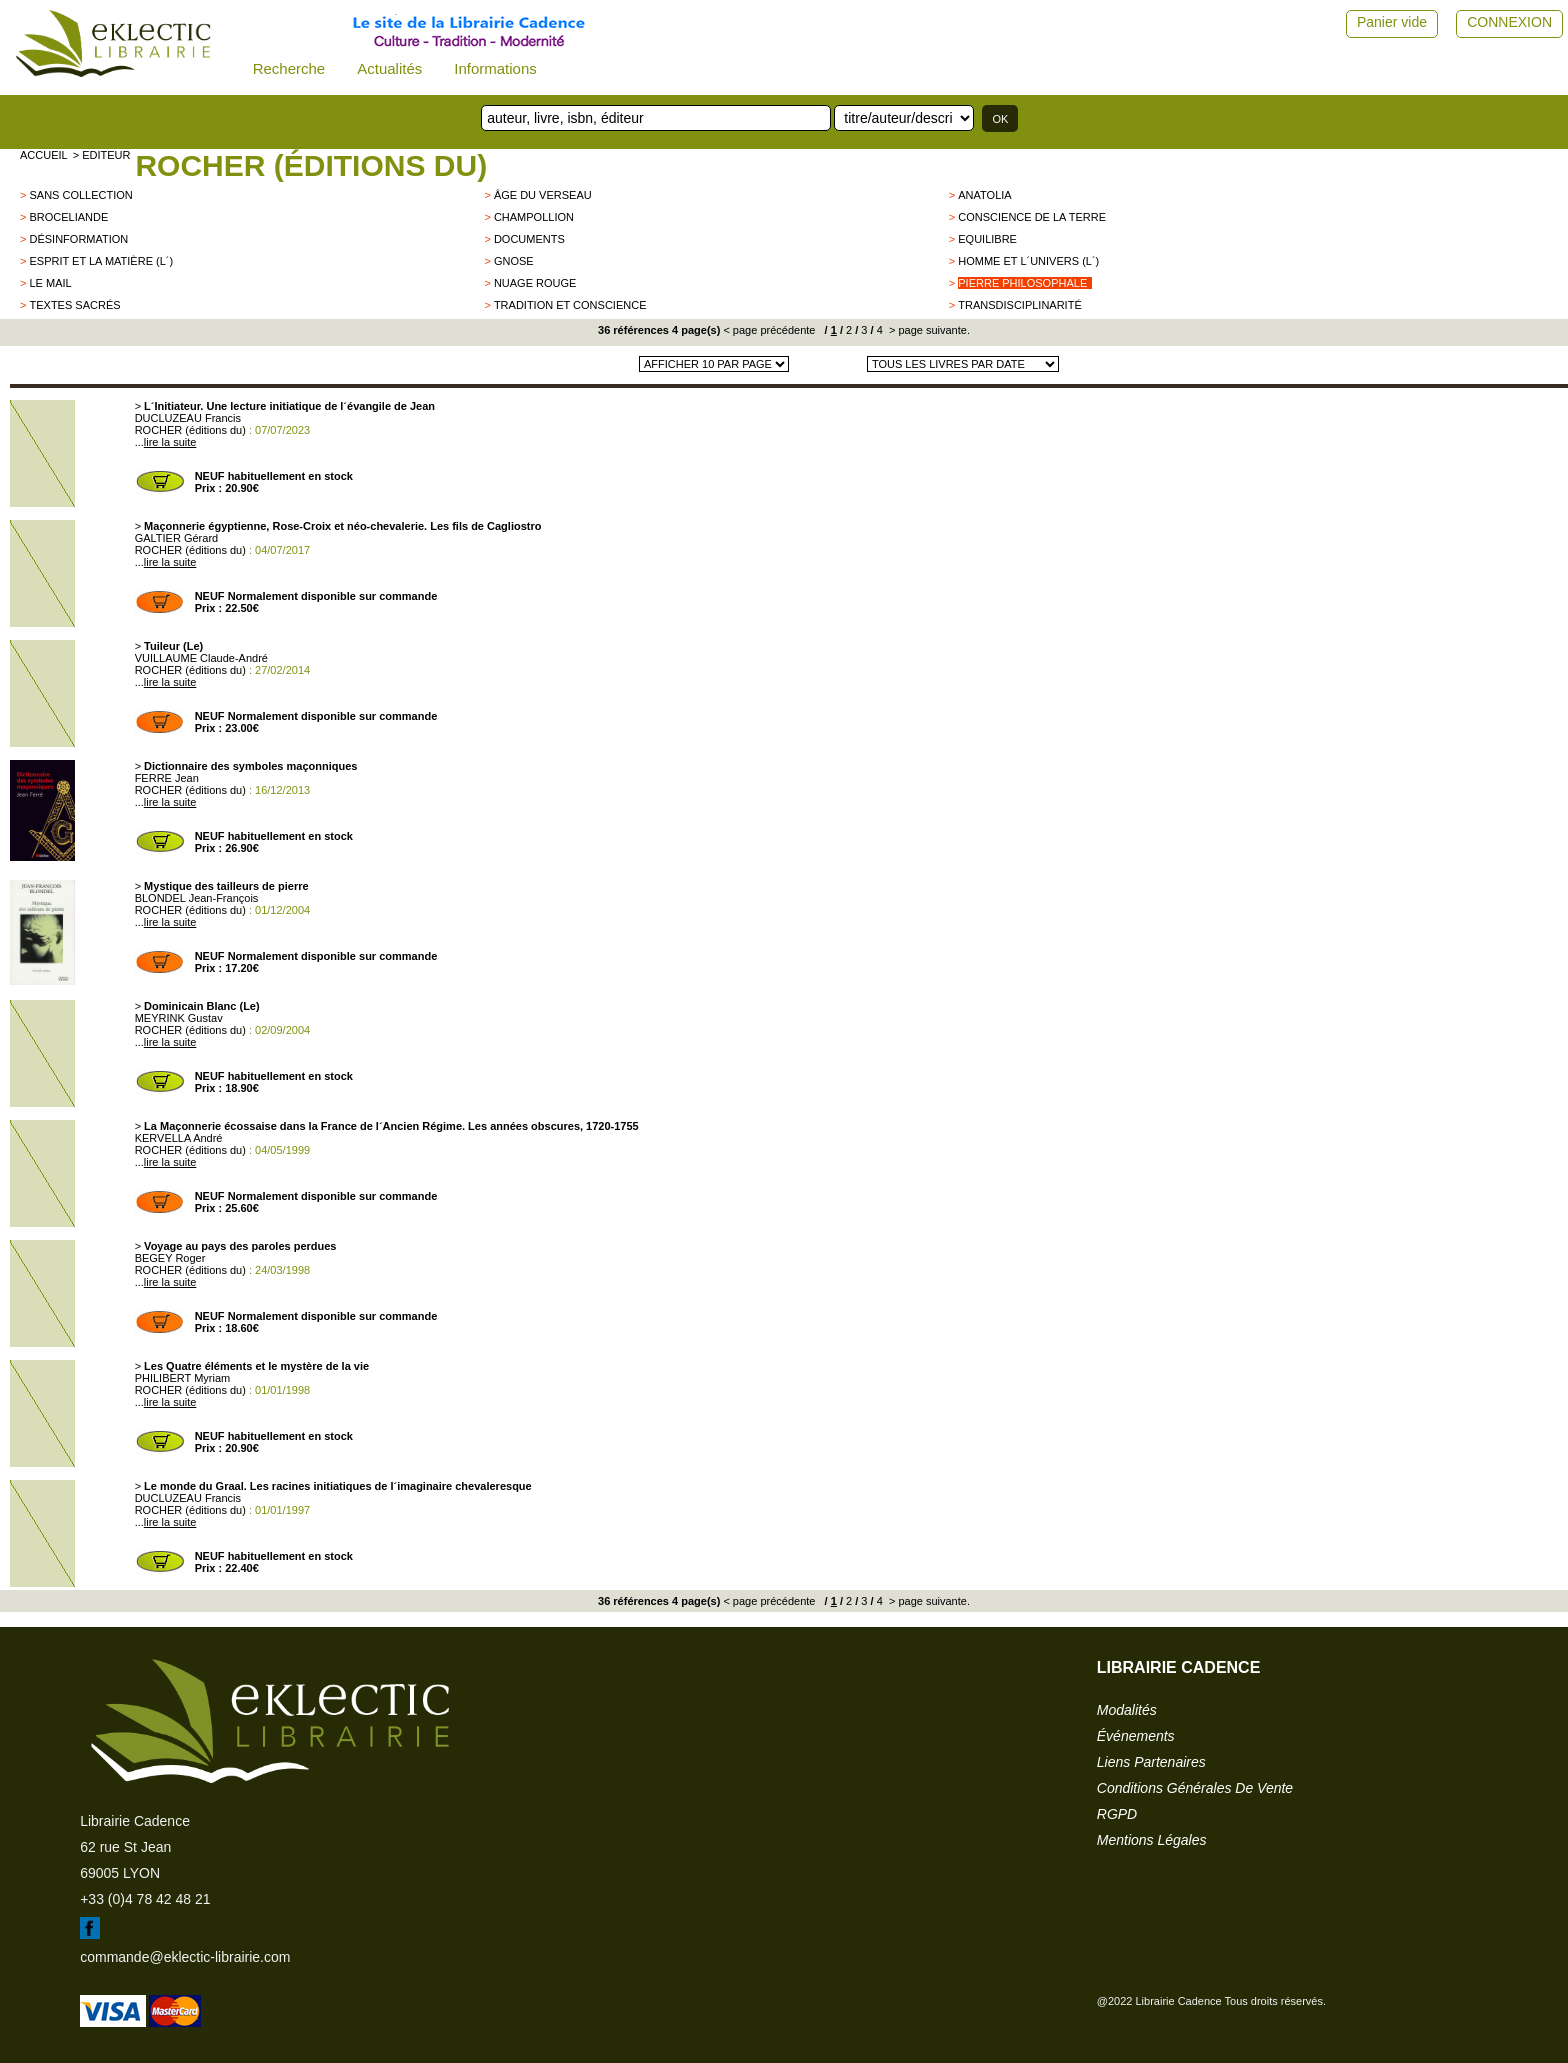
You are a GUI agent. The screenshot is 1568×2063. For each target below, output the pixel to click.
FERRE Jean (167, 778)
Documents (529, 239)
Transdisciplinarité (1019, 305)
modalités (1127, 1710)
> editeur (102, 155)
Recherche (289, 68)
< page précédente (769, 330)
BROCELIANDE (68, 217)
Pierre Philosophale (1022, 283)
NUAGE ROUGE (535, 283)
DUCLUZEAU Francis (188, 418)
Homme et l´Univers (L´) (1028, 261)
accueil (44, 155)
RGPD (1117, 1814)
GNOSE (514, 261)
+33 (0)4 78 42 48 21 (145, 1899)
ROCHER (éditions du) (311, 165)
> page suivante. (928, 330)
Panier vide (1392, 22)
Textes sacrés (74, 305)
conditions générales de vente (1195, 1788)
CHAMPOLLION (534, 217)
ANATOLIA (984, 195)
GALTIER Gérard (177, 538)
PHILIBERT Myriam (183, 1378)
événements (1136, 1736)
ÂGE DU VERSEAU (543, 195)
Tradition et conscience (570, 305)
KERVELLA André (179, 1138)
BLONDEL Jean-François (197, 898)
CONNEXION (1509, 22)
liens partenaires (1151, 1762)
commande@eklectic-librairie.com (185, 1957)
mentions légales (1152, 1840)
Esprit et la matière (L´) (101, 261)
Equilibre (987, 239)
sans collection (80, 195)
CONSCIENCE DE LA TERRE (1032, 217)
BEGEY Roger (170, 1258)
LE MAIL (50, 283)
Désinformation (78, 239)
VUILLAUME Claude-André (201, 658)
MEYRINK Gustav (179, 1018)
